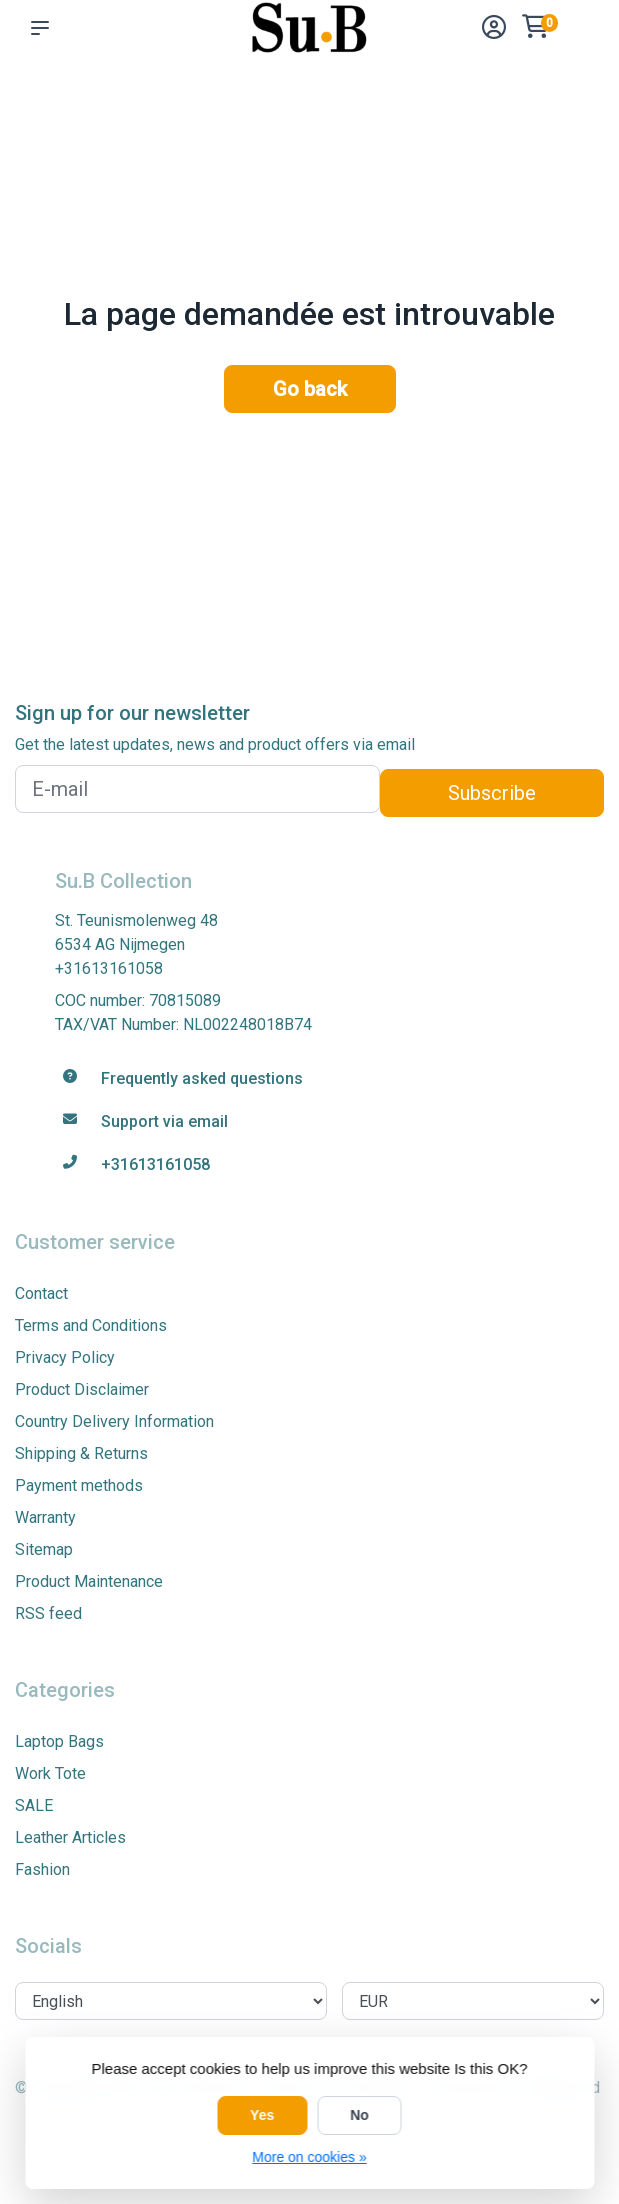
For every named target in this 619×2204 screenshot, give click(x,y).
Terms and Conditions (91, 1325)
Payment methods (79, 1485)
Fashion (42, 1869)
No (359, 2115)
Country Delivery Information (114, 1421)
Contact (41, 1293)
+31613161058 (109, 968)
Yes (262, 2115)
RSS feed (48, 1613)
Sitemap (44, 1549)
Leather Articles (70, 1837)
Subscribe (492, 793)
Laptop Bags (59, 1741)
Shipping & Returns (81, 1453)
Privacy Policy (65, 1357)
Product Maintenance (89, 1581)
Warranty (45, 1517)
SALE (34, 1805)
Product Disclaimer (82, 1389)
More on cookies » (309, 2157)
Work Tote (50, 1773)
